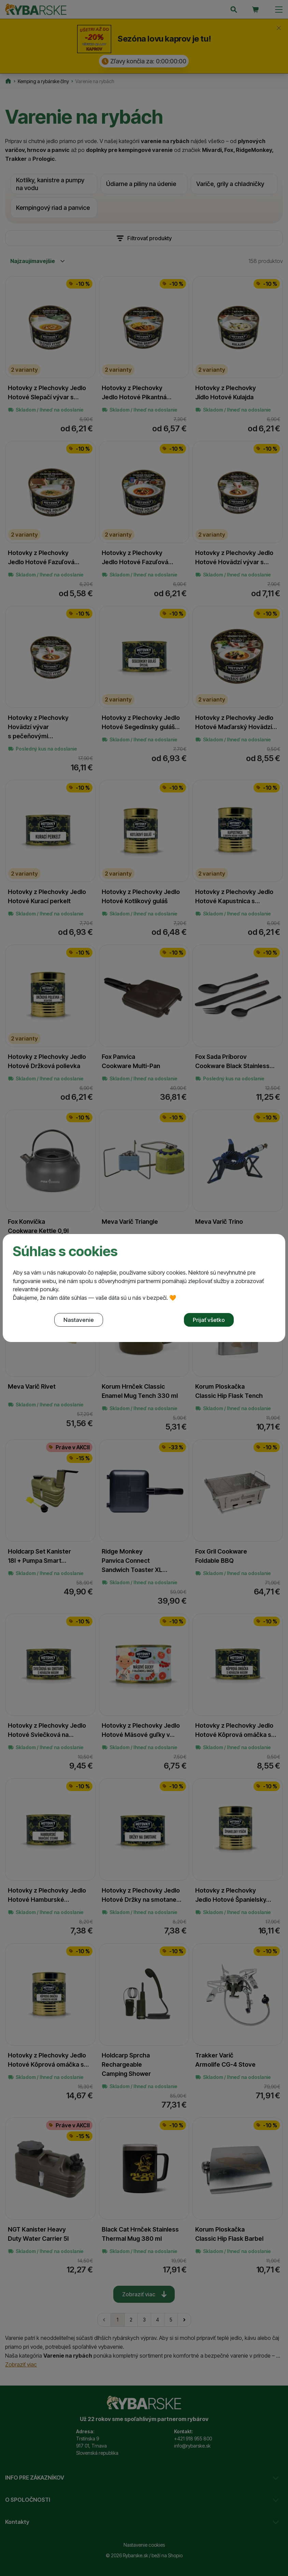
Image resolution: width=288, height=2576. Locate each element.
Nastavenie (78, 1319)
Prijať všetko (209, 1319)
